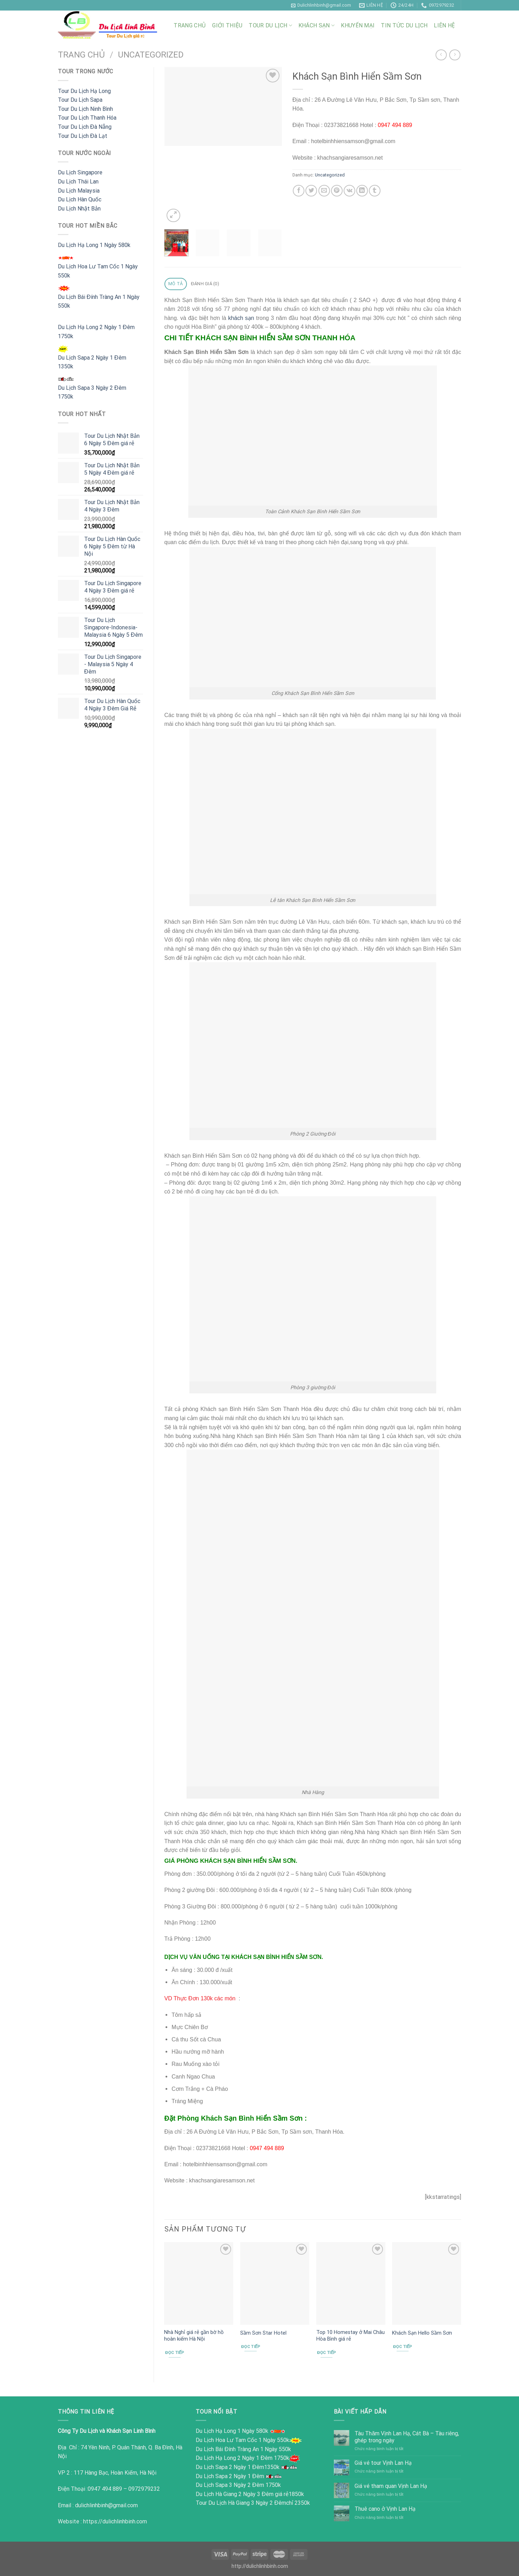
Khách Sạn (316, 25)
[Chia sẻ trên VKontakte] (349, 190)
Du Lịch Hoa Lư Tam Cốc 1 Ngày (236, 2440)
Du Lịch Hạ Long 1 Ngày (225, 2431)
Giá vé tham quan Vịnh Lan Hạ (391, 2486)
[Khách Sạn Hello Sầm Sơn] (426, 2283)
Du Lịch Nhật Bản (79, 208)
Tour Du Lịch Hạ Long (84, 91)
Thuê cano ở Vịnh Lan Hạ (385, 2508)
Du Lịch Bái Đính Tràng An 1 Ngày (236, 2449)
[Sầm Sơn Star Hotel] (274, 2283)
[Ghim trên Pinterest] (337, 190)
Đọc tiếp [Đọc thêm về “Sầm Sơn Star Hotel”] (250, 2346)
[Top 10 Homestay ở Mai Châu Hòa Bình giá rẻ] (350, 2283)
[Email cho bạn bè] (324, 190)
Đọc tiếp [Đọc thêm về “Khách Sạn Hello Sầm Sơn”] (402, 2346)
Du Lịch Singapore (80, 172)
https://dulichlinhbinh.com (115, 2521)
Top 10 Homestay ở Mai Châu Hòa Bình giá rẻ (350, 2335)
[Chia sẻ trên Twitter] (311, 190)
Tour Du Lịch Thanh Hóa (87, 117)
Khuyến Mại (358, 25)
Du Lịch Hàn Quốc (79, 199)
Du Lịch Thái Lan (78, 181)
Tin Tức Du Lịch (404, 25)
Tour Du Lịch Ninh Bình (85, 109)
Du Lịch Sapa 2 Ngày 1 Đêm (230, 2467)
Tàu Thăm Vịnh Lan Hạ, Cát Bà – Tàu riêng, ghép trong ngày (407, 2436)
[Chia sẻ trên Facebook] (298, 190)
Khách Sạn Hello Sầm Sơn (422, 2333)
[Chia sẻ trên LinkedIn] (362, 190)
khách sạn (241, 318)
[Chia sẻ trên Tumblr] (374, 190)
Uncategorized (151, 55)
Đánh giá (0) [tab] (205, 283)
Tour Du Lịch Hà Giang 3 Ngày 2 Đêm (241, 2503)
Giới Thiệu (227, 25)
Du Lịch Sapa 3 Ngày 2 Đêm (230, 2485)
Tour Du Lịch (270, 25)
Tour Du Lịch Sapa (80, 99)
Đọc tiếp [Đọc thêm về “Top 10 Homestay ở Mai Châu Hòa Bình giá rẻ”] (326, 2352)
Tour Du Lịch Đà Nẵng (85, 126)
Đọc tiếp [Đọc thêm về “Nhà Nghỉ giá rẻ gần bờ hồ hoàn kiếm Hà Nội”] (174, 2352)
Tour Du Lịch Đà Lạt (82, 136)
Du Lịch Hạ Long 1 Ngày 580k (94, 245)
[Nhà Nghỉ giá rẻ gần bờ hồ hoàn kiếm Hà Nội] (198, 2283)
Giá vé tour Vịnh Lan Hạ (383, 2463)
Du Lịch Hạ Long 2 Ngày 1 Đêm (235, 2458)
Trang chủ (81, 55)
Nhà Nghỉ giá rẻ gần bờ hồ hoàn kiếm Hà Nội (194, 2335)
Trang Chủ (190, 25)
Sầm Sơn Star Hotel (263, 2333)
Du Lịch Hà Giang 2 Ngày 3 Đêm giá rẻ (242, 2494)
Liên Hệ (444, 25)
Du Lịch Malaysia (79, 190)
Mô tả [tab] (175, 283)
